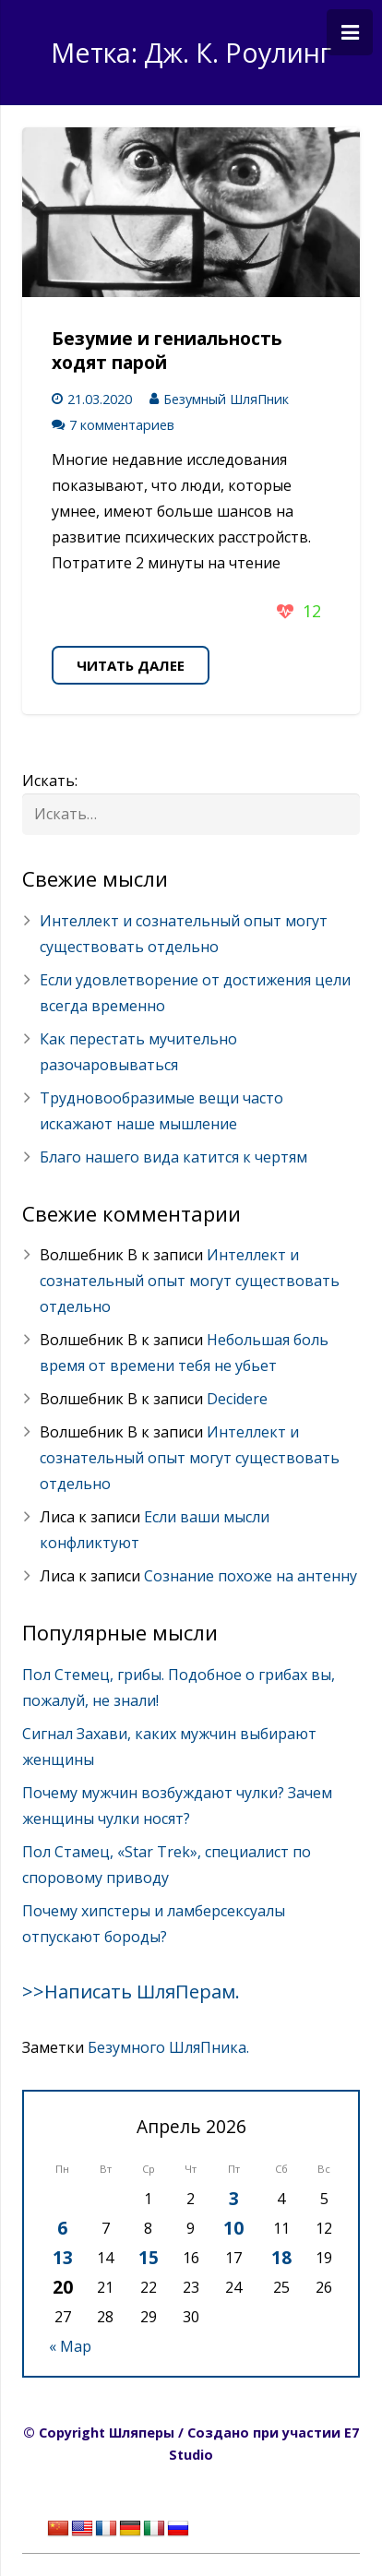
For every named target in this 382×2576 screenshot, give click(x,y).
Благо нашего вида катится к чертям (173, 1157)
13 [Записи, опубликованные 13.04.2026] (63, 2257)
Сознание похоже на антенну (250, 1576)
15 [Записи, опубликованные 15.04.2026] (148, 2257)
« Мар (70, 2346)
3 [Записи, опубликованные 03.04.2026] (234, 2198)
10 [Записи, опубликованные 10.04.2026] (233, 2227)
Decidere (237, 1399)
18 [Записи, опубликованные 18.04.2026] (281, 2257)
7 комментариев (121, 425)
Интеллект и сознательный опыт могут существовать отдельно (190, 1281)
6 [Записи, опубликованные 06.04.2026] (62, 2227)
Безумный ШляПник (226, 399)
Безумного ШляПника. (168, 2047)
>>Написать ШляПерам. (131, 1991)
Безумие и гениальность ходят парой (167, 351)
